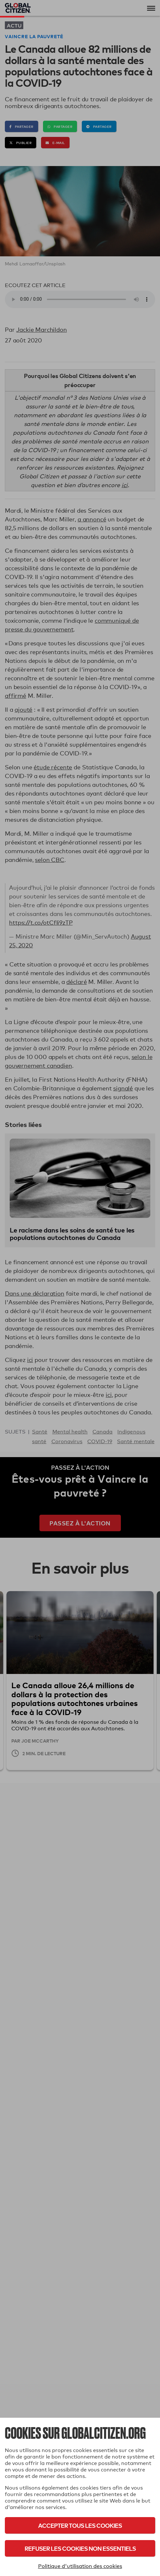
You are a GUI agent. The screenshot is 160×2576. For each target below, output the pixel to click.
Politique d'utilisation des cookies (80, 2566)
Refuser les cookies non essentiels (80, 2548)
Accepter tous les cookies (80, 2525)
